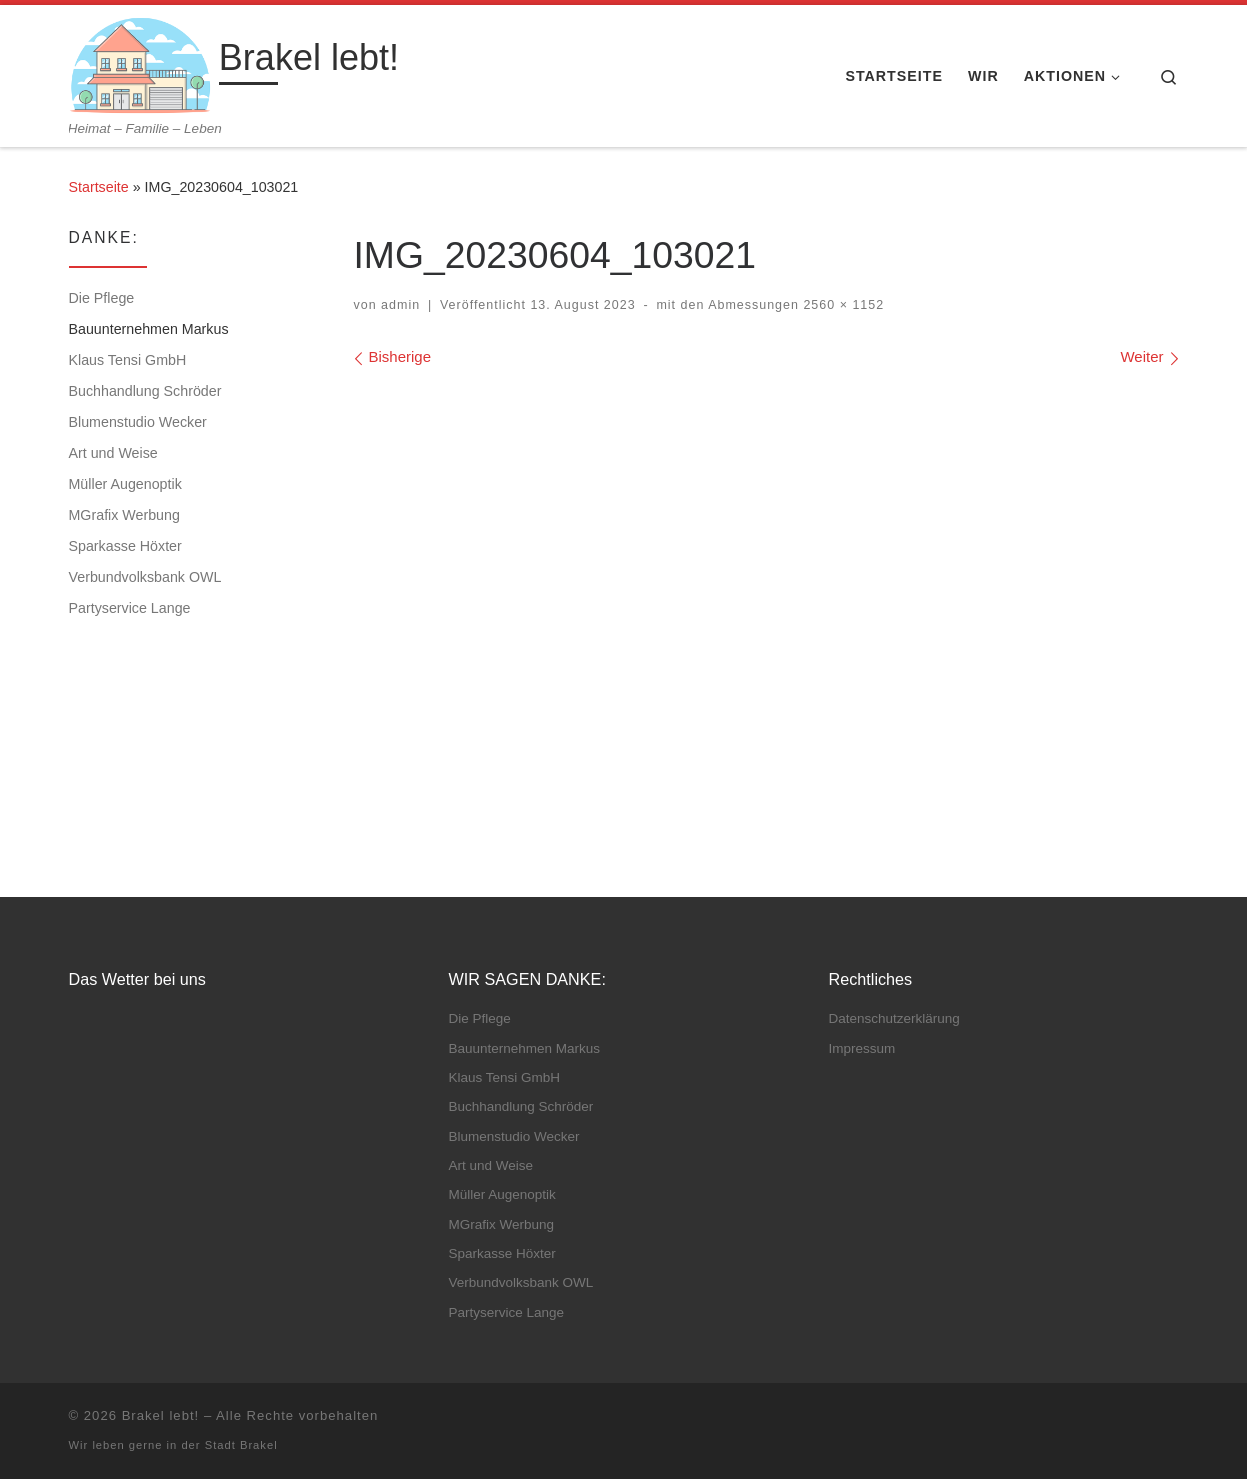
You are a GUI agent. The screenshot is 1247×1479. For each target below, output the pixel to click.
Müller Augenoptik (125, 484)
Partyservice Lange (130, 608)
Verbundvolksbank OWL (145, 577)
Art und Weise (113, 453)
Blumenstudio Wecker (138, 422)
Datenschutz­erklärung (894, 1018)
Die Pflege (102, 298)
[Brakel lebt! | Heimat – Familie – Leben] (140, 62)
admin (400, 305)
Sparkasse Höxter (125, 546)
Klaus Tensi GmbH (128, 360)
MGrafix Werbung (124, 515)
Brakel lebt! (161, 1415)
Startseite (99, 187)
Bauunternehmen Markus (149, 329)
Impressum (862, 1048)
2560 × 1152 (841, 305)
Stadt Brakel (241, 1445)
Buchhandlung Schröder (145, 391)
